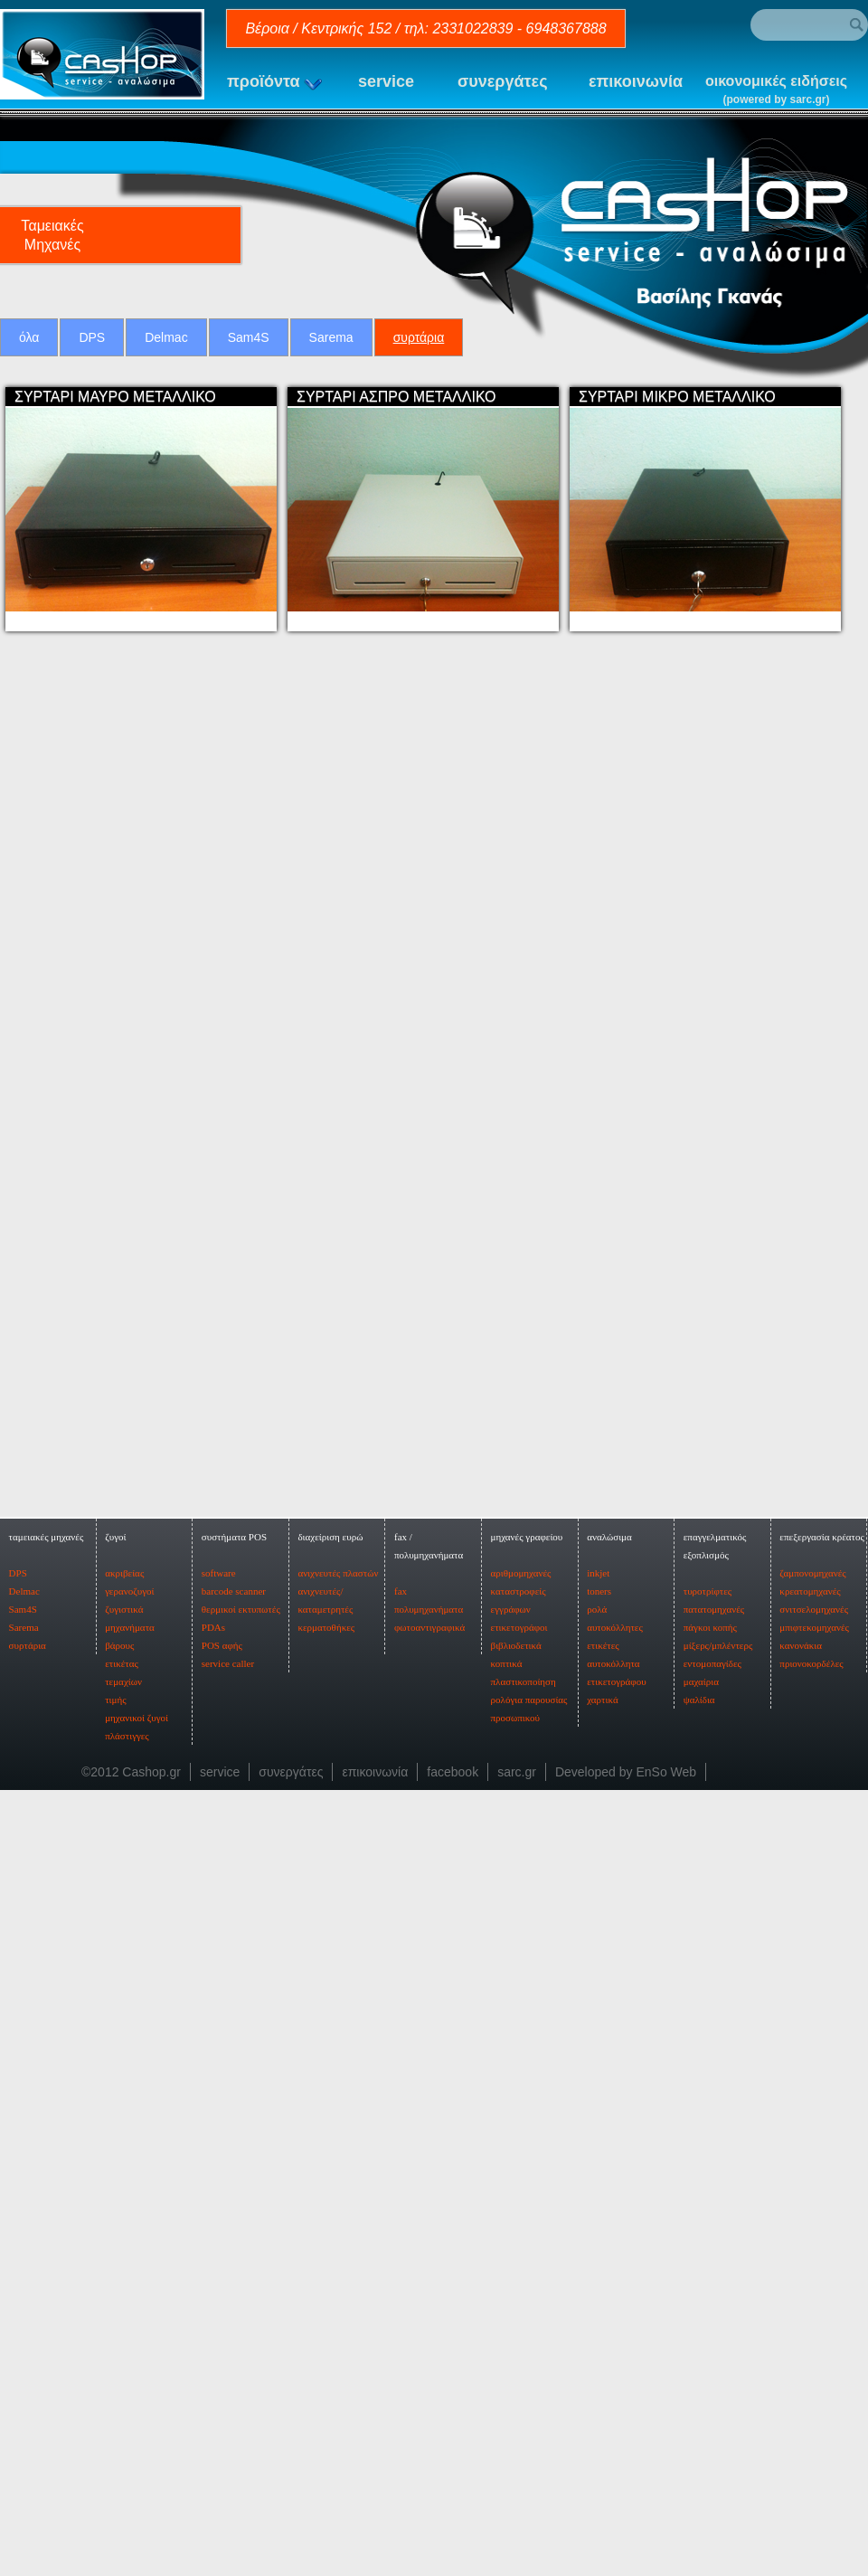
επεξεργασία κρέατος (821, 2214)
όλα (29, 337)
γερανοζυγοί (129, 2268)
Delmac (166, 337)
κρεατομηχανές (809, 2268)
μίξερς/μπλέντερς (718, 2322)
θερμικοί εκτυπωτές (241, 2286)
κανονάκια (800, 2322)
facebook (452, 2449)
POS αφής (222, 2322)
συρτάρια (419, 337)
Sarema (331, 337)
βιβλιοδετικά (516, 2322)
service (386, 81)
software (219, 2250)
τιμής (115, 2377)
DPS (92, 337)
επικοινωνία (636, 81)
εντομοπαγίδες (712, 2340)
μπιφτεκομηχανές (814, 2304)
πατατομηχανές (714, 2286)
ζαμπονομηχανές (812, 2250)
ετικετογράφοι (519, 2304)
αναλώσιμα (609, 2214)
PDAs (213, 2304)
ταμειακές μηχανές (46, 2214)
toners (599, 2268)
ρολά (597, 2286)
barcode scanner (234, 2268)
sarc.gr (516, 2449)
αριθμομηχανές (521, 2250)
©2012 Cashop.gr (131, 2449)
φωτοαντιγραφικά (429, 2304)
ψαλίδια (699, 2377)
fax (400, 2268)
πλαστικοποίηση (523, 2358)
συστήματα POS (234, 2214)
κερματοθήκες (325, 2304)
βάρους (119, 2322)
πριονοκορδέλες (811, 2340)
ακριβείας (124, 2250)
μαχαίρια (701, 2358)
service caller (228, 2340)
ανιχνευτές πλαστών (337, 2250)
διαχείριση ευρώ (330, 2214)
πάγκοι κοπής (710, 2304)
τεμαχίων (123, 2358)
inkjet (598, 2250)
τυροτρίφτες (707, 2268)
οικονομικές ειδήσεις (776, 91)
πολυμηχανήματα (428, 2286)
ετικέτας (121, 2340)
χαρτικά (602, 2377)
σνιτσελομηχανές (813, 2286)
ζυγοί (115, 2214)
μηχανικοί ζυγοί (136, 2395)
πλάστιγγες (126, 2413)
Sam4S (248, 337)
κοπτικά (507, 2340)
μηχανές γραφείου (527, 2214)
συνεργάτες (503, 81)
